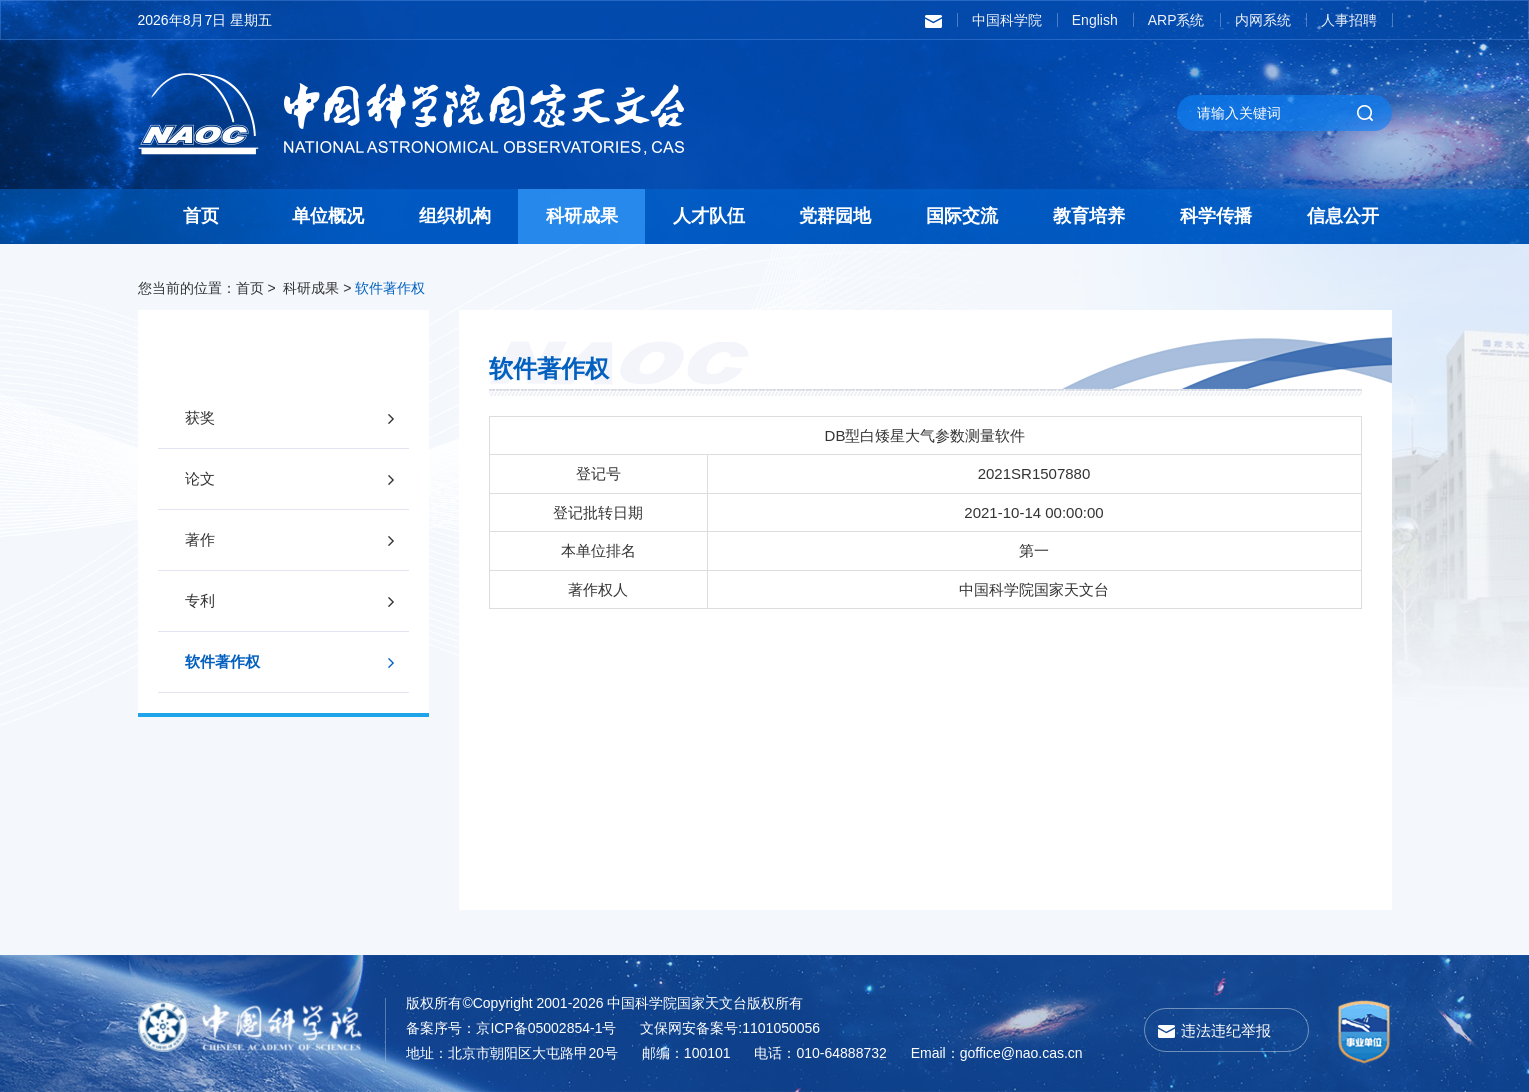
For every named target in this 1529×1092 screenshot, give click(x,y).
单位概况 (328, 216)
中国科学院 (1007, 20)
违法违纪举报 (1226, 1030)
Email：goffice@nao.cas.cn (997, 1053)
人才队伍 (709, 216)
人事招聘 (1349, 20)
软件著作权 (390, 288)
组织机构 (455, 216)
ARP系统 (1176, 20)
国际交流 (962, 216)
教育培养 (1089, 216)
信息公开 (1343, 216)
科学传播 (1216, 216)
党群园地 (835, 216)
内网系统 (1263, 20)
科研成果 (582, 216)
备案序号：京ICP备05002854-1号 (511, 1028)
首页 (201, 216)
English (1095, 20)
